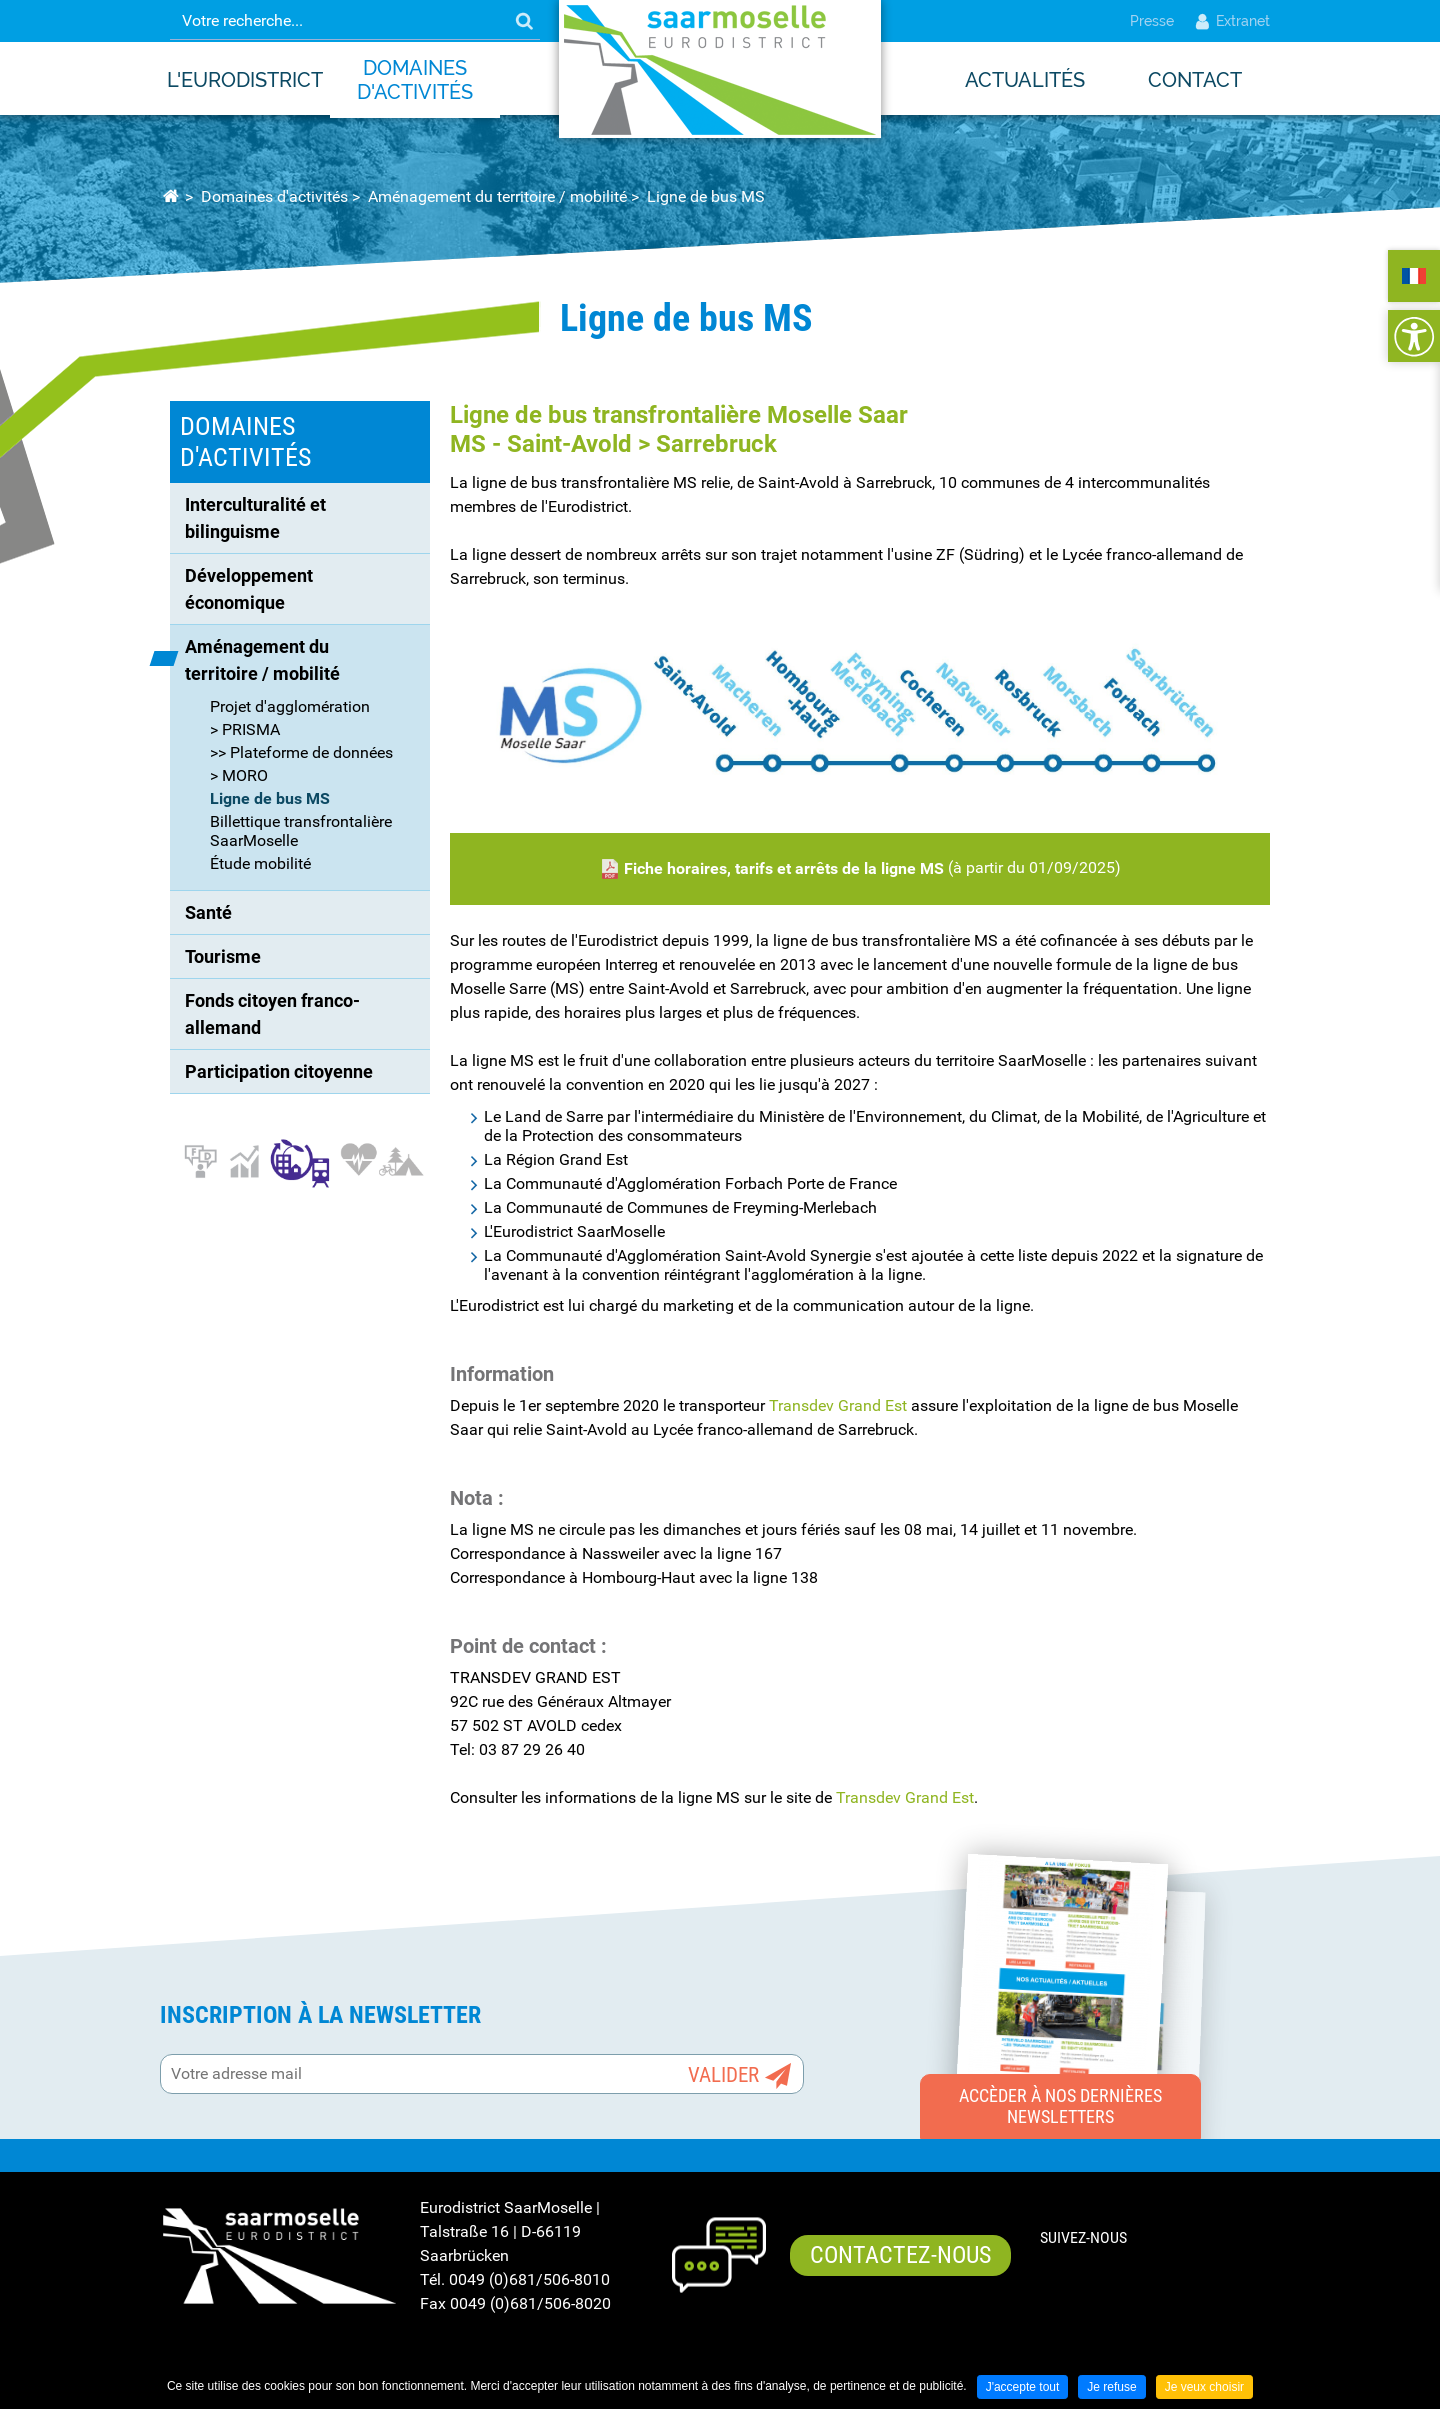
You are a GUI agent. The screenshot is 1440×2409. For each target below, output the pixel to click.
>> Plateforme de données (301, 752)
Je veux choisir (1204, 2387)
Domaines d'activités (415, 80)
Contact (1195, 80)
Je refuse (1111, 2387)
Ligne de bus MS (706, 196)
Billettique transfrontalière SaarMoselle (301, 831)
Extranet (1232, 21)
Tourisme (223, 956)
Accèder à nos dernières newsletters (1060, 2106)
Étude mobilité (260, 863)
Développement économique (251, 589)
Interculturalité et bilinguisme (257, 518)
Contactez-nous (900, 2255)
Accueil (170, 197)
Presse (1152, 21)
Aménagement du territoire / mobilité (497, 196)
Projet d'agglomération (290, 706)
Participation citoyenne (279, 1071)
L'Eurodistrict (245, 80)
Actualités (1025, 80)
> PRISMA (245, 729)
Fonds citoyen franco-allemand (272, 1014)
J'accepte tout (1023, 2387)
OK (524, 21)
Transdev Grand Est (838, 1405)
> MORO (239, 775)
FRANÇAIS (1414, 276)
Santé (208, 912)
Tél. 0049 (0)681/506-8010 (515, 2279)
